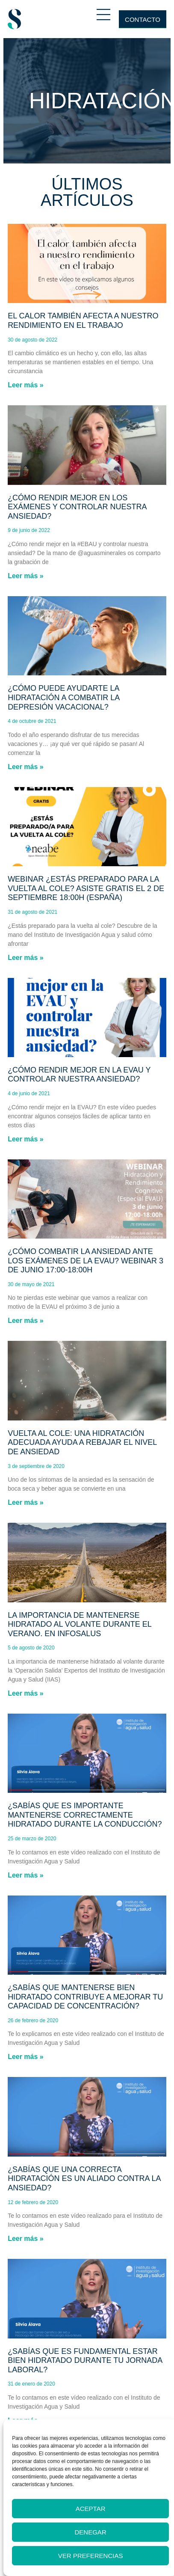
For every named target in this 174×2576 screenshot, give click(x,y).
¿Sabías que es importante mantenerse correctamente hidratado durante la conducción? (85, 1814)
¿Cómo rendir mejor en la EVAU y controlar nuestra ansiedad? (79, 1075)
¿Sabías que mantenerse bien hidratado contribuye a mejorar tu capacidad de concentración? (85, 1996)
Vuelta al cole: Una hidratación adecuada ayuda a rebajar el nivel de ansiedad (82, 1442)
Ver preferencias (90, 2555)
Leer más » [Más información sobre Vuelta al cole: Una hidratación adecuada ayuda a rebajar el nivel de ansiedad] (26, 1502)
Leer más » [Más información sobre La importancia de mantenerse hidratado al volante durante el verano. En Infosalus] (26, 1693)
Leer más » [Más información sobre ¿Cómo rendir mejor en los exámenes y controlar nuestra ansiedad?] (26, 575)
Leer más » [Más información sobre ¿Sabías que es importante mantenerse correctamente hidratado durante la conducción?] (26, 1875)
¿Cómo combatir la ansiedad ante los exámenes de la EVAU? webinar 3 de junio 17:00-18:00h (85, 1260)
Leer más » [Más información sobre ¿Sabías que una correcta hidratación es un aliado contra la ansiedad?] (26, 2238)
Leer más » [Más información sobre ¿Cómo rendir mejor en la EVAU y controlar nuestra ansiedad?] (26, 1139)
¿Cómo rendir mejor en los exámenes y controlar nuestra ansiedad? (77, 506)
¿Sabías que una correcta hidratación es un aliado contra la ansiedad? (84, 2178)
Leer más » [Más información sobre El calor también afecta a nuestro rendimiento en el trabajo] (26, 385)
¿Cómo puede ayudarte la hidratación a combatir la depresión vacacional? (63, 697)
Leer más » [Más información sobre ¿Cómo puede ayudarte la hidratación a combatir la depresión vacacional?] (26, 766)
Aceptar (91, 2508)
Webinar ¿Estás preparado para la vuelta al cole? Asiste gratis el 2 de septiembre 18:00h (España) (86, 888)
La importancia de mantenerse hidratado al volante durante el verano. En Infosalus (79, 1624)
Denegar (90, 2532)
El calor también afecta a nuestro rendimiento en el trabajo (83, 321)
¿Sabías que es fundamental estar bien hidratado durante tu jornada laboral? (85, 2360)
